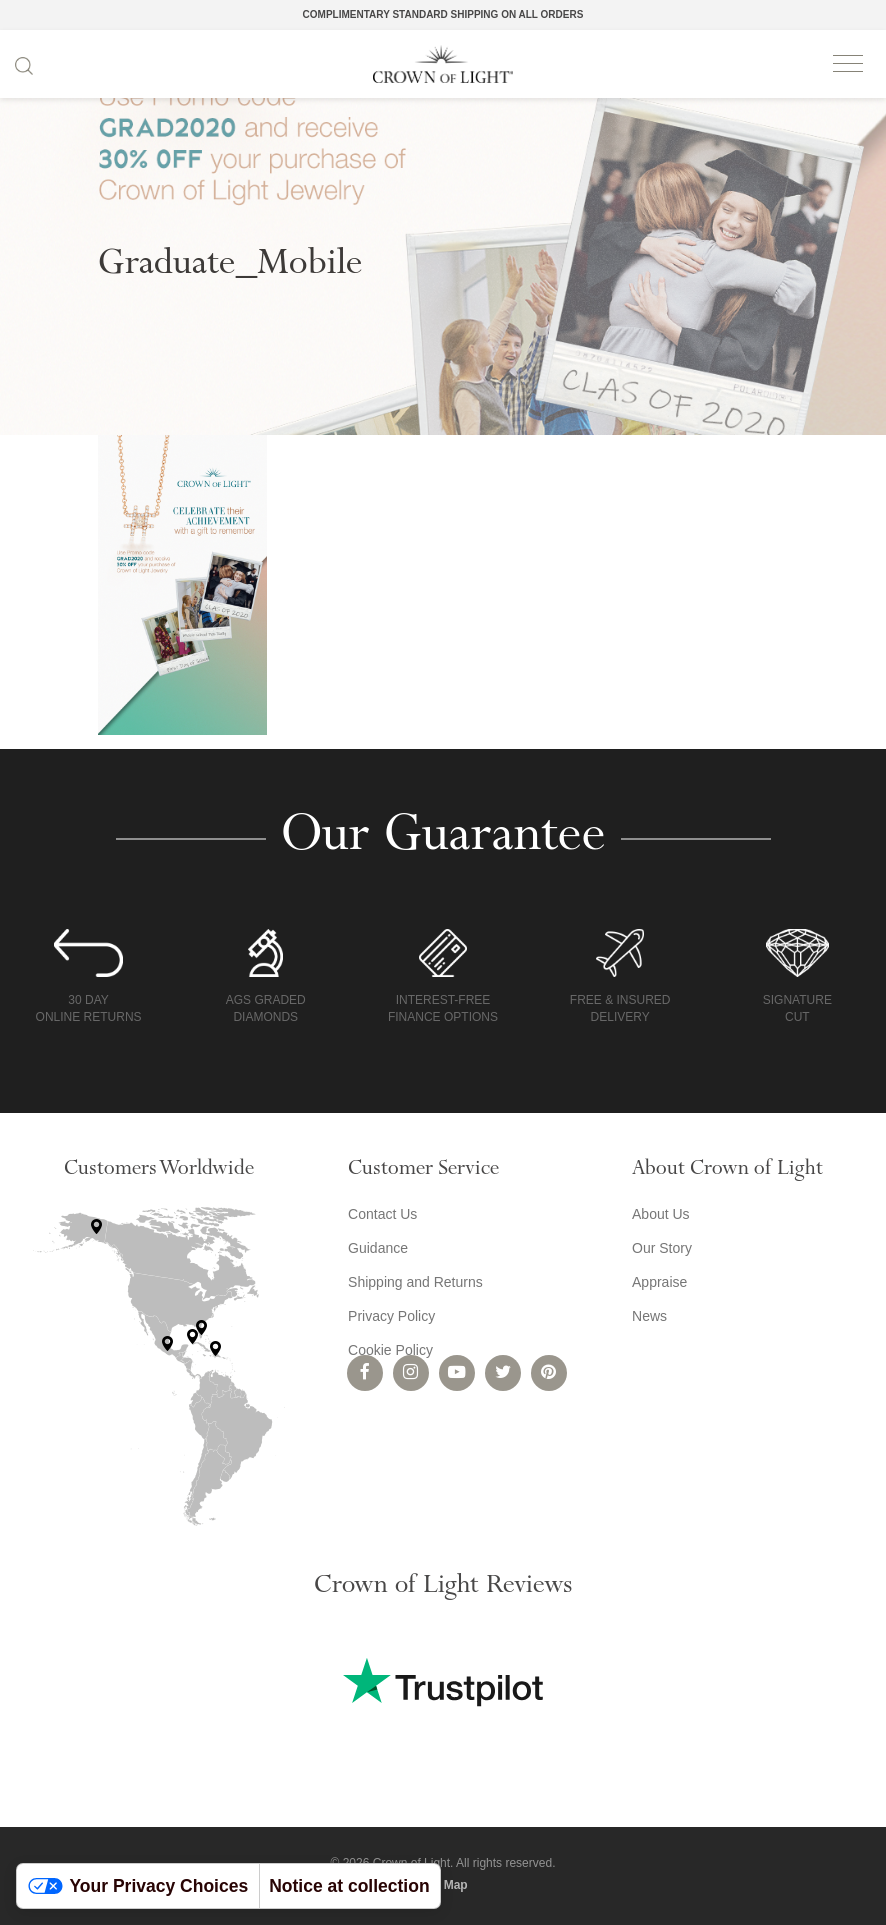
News (649, 1316)
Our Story (662, 1248)
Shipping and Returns (415, 1282)
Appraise (659, 1282)
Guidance (378, 1248)
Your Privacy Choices (138, 1886)
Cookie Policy (390, 1350)
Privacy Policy (391, 1316)
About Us (661, 1214)
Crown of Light (443, 64)
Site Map (442, 1885)
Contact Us (382, 1214)
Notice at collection (349, 1886)
